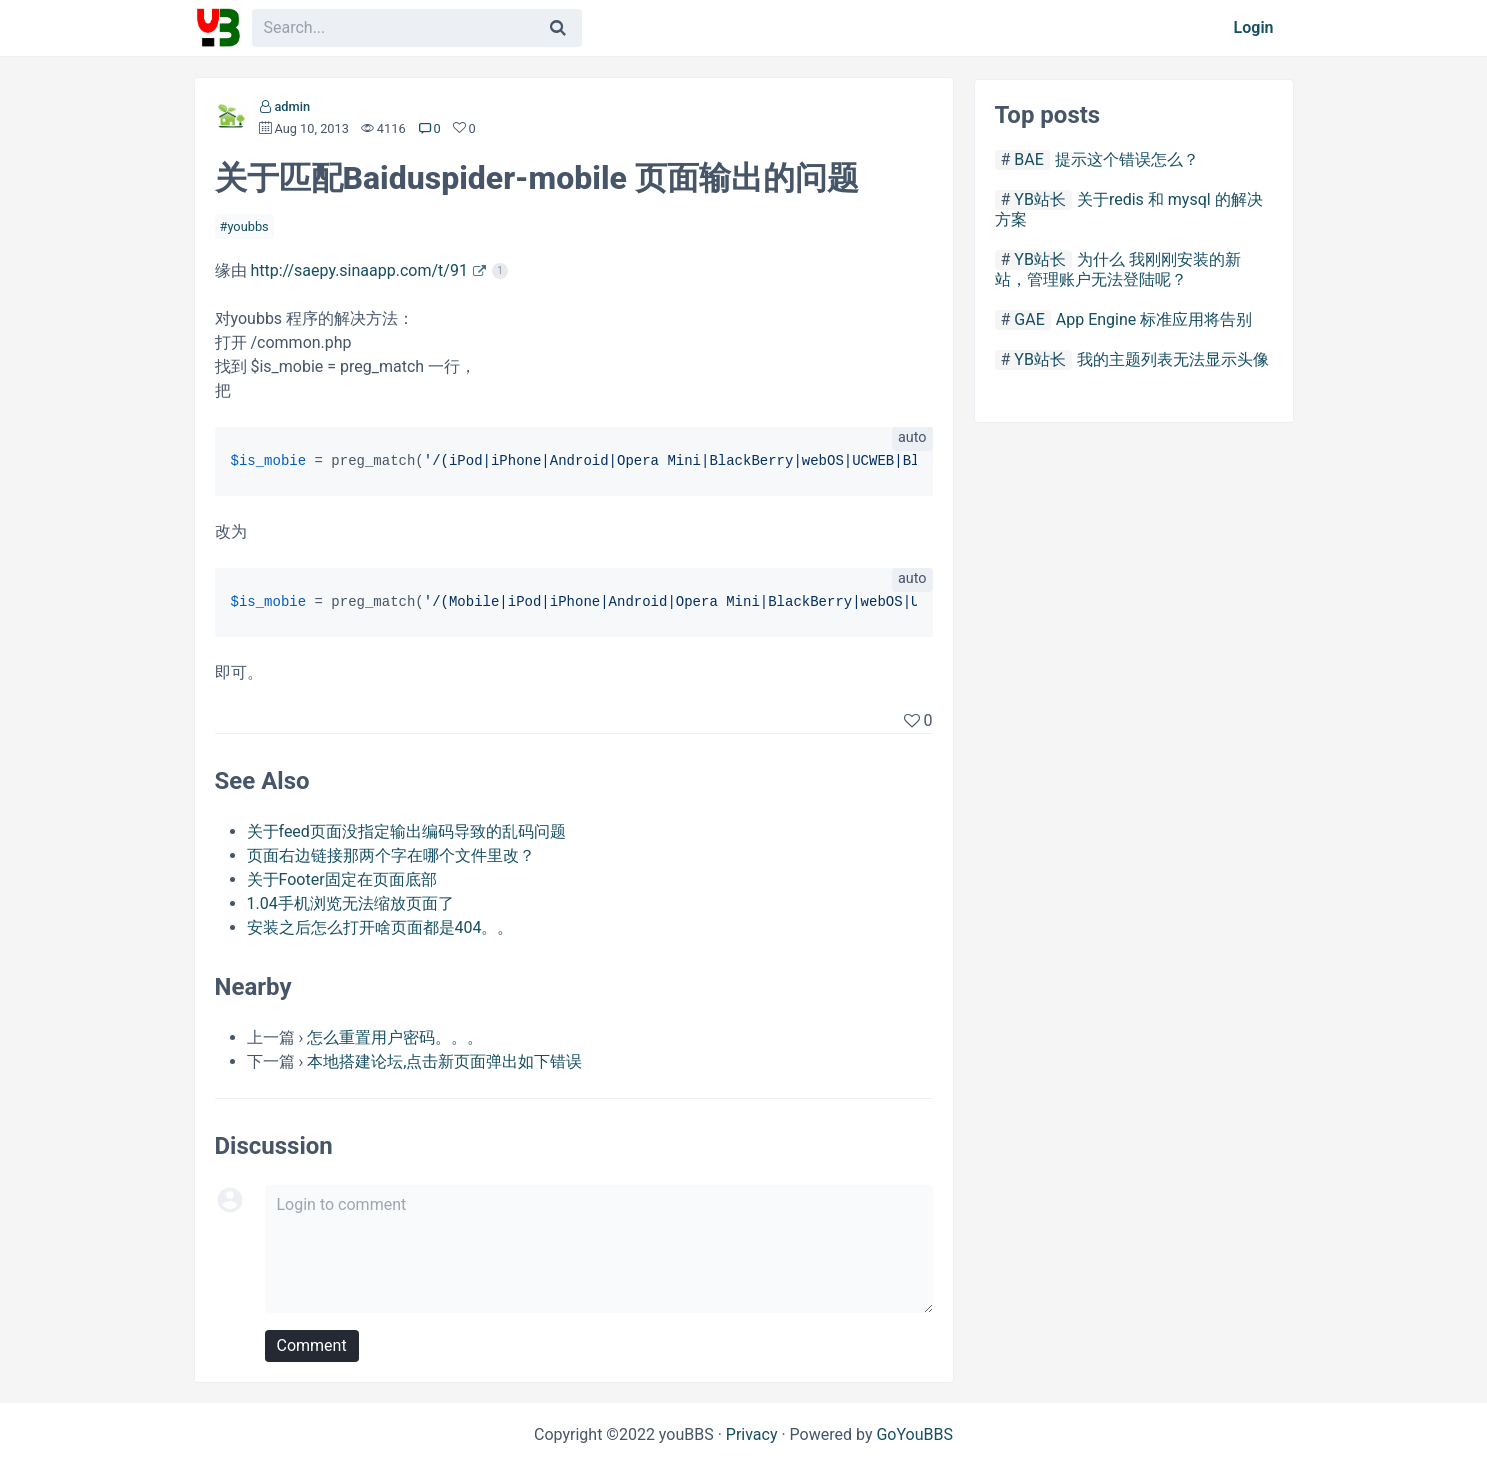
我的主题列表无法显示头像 (1173, 359)
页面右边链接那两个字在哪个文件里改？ (391, 855)
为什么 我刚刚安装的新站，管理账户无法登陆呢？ (1118, 269)
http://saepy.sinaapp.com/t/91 (358, 270)
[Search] (558, 28)
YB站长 (1040, 199)
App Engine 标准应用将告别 (1154, 319)
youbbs (247, 226)
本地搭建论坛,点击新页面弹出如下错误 (444, 1061)
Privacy (752, 1434)
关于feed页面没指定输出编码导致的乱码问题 (406, 831)
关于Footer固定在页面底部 (342, 879)
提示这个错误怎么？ (1127, 159)
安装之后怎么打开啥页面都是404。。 (380, 927)
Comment (312, 1345)
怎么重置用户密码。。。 (395, 1037)
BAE (1029, 159)
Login (1254, 27)
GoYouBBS (914, 1434)
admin (292, 106)
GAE (1029, 319)
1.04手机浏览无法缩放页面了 (350, 903)
